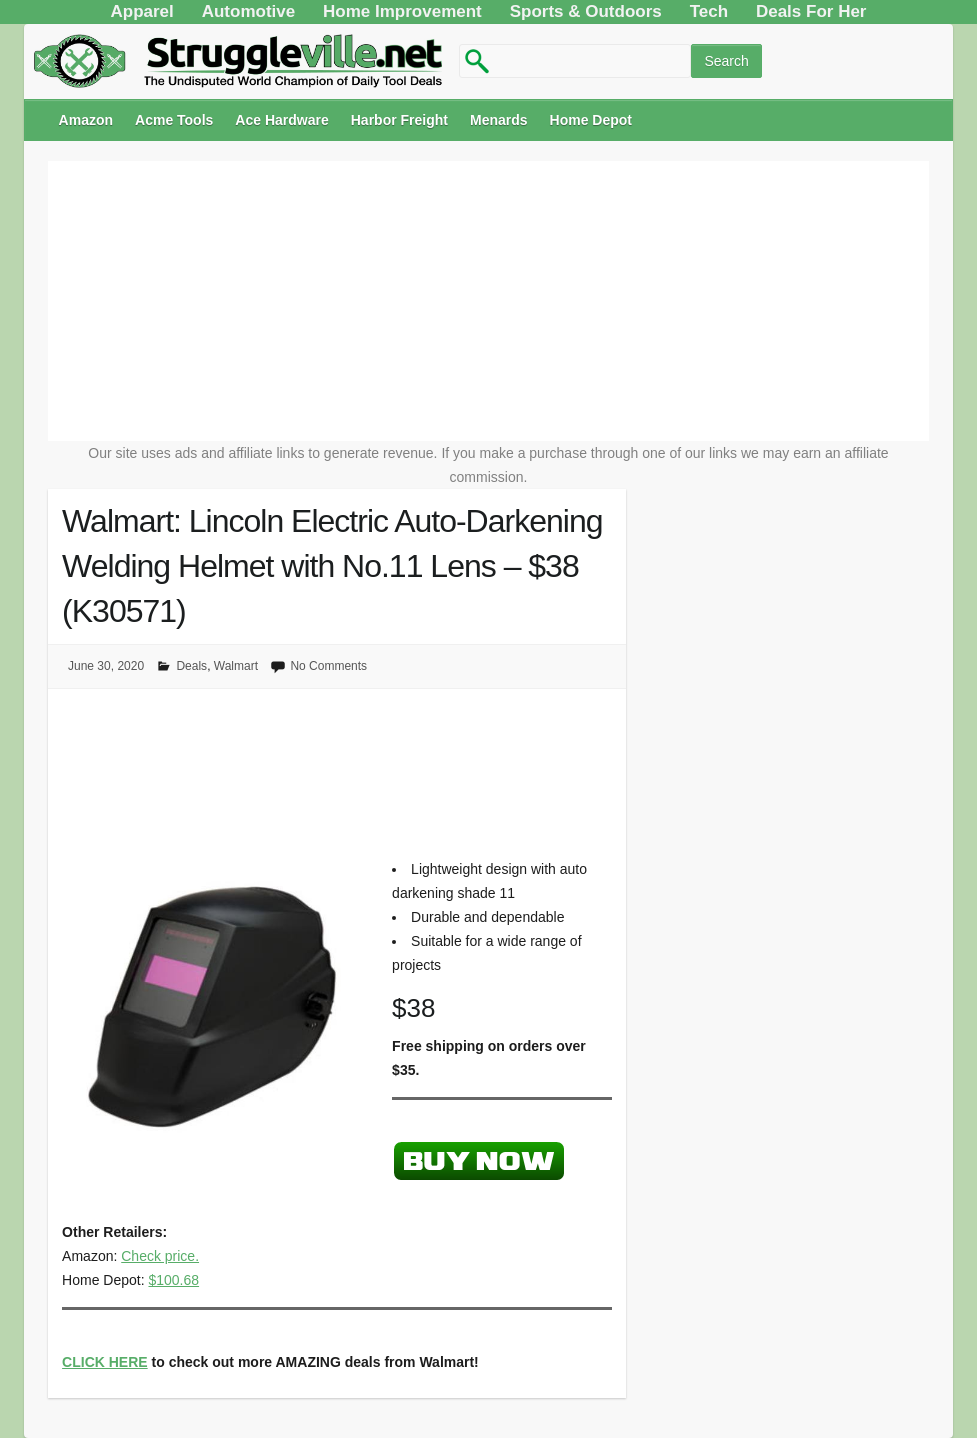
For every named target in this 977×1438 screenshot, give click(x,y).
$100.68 (173, 1280)
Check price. (160, 1256)
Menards (499, 120)
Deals (191, 666)
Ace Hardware (281, 120)
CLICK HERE (105, 1362)
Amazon (86, 120)
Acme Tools (174, 120)
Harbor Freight (399, 120)
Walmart (236, 666)
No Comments (328, 666)
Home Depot (591, 120)
